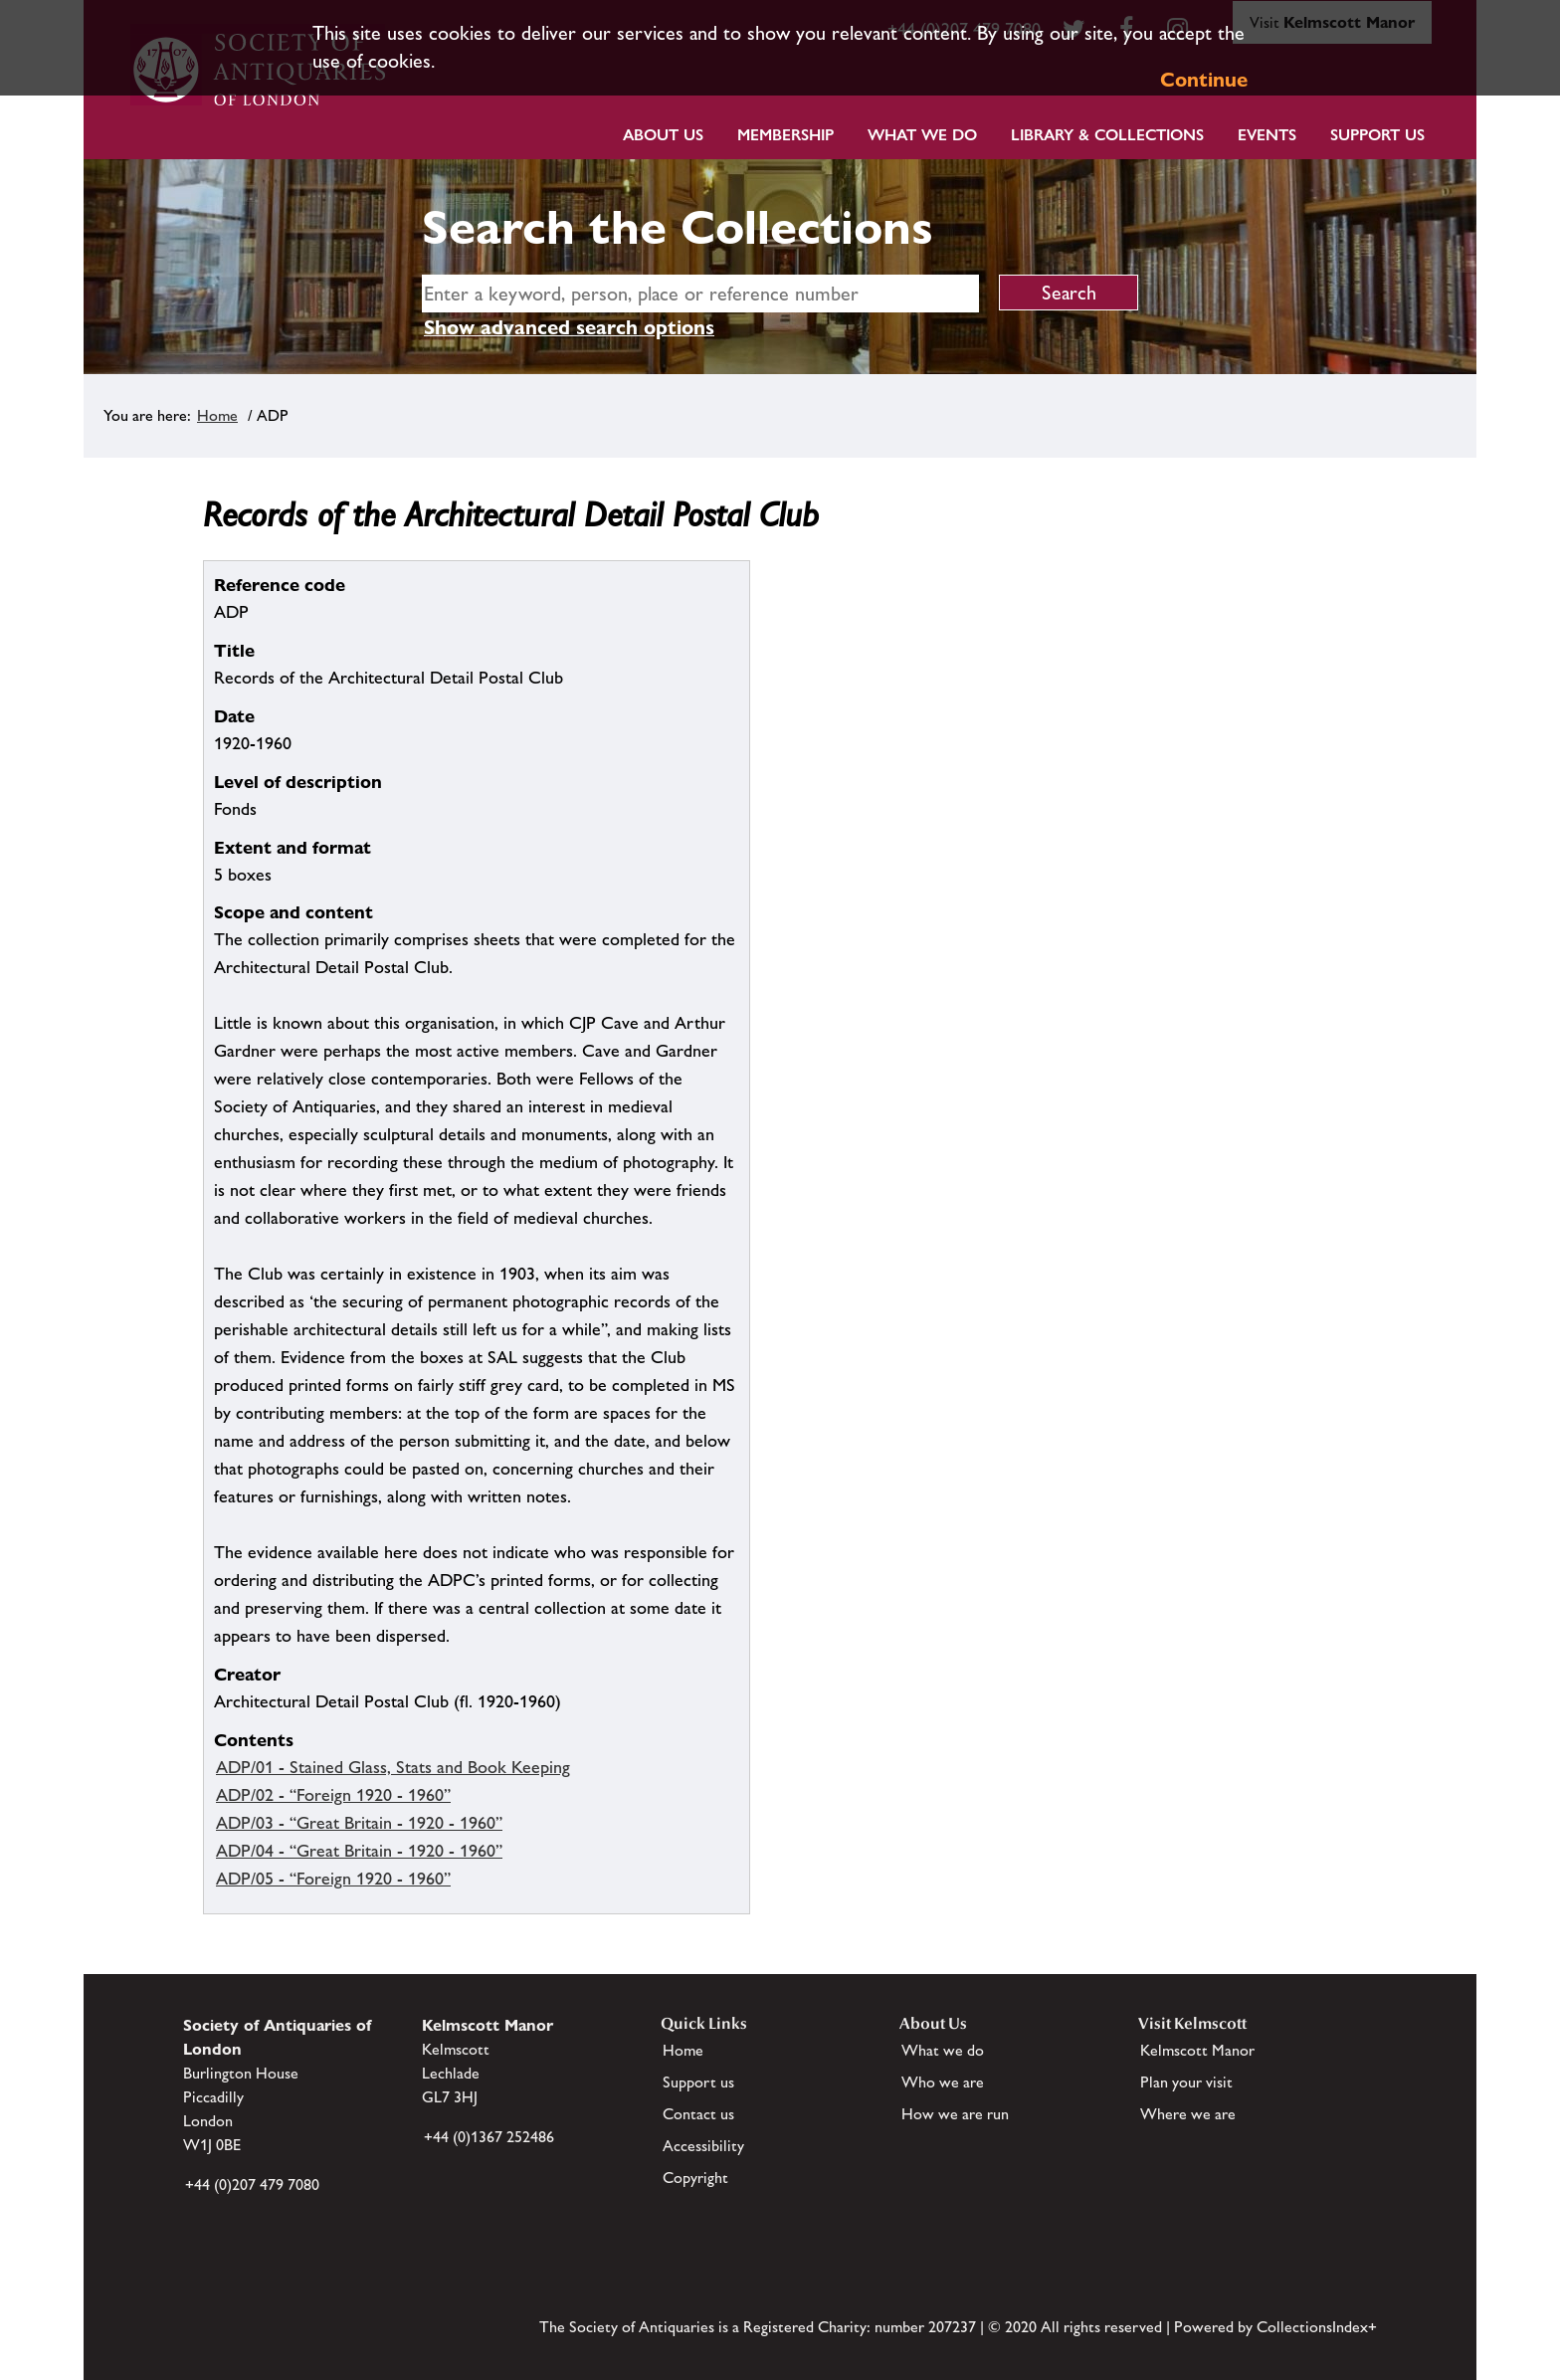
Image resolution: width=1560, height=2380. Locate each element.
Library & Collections (1107, 134)
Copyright (695, 2177)
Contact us (698, 2113)
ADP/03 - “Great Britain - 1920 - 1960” (359, 1823)
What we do (922, 134)
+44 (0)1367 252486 (489, 2136)
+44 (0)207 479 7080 (252, 2184)
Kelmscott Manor (1197, 2050)
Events (1267, 134)
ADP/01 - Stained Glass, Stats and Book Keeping (393, 1767)
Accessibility (703, 2145)
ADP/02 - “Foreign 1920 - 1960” (333, 1795)
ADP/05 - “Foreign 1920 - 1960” (333, 1878)
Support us (698, 2082)
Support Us (1377, 134)
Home (217, 415)
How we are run (955, 2113)
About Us (663, 134)
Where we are (1188, 2113)
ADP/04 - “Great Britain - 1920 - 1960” (359, 1851)
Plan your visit (1186, 2082)
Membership (785, 134)
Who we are (942, 2082)
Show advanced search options (569, 327)
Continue (1204, 80)
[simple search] (700, 293)
